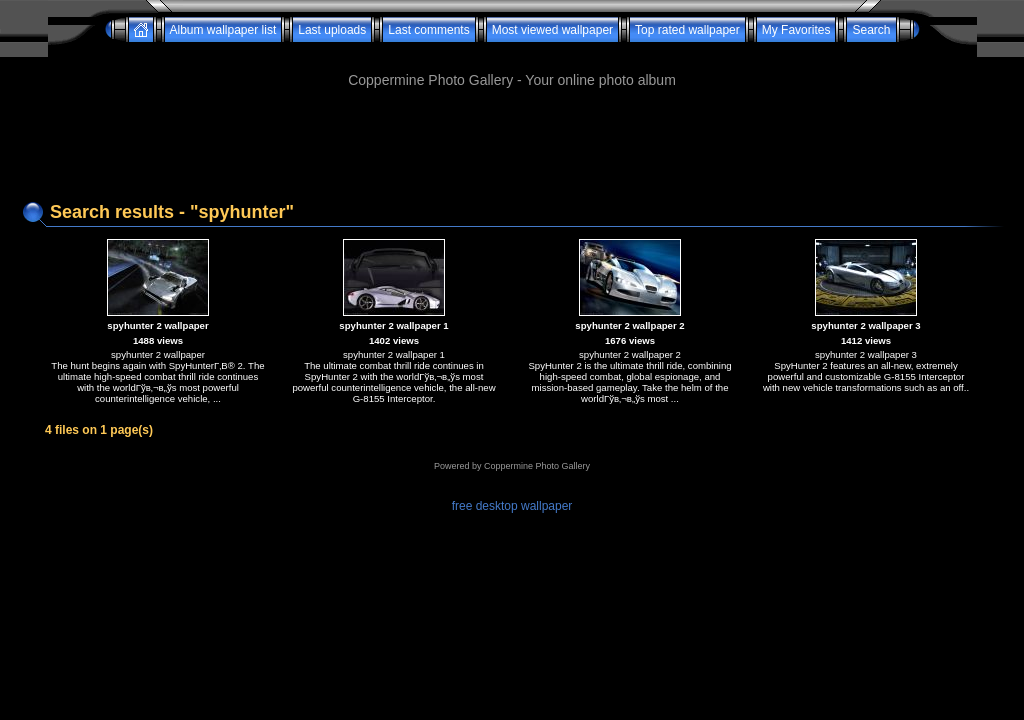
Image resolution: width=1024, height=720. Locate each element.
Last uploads (332, 30)
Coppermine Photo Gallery (537, 466)
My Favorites (796, 30)
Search (871, 30)
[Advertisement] (512, 49)
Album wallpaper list (223, 30)
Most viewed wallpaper (552, 30)
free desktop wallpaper (512, 506)
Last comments (428, 30)
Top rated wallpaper (687, 30)
